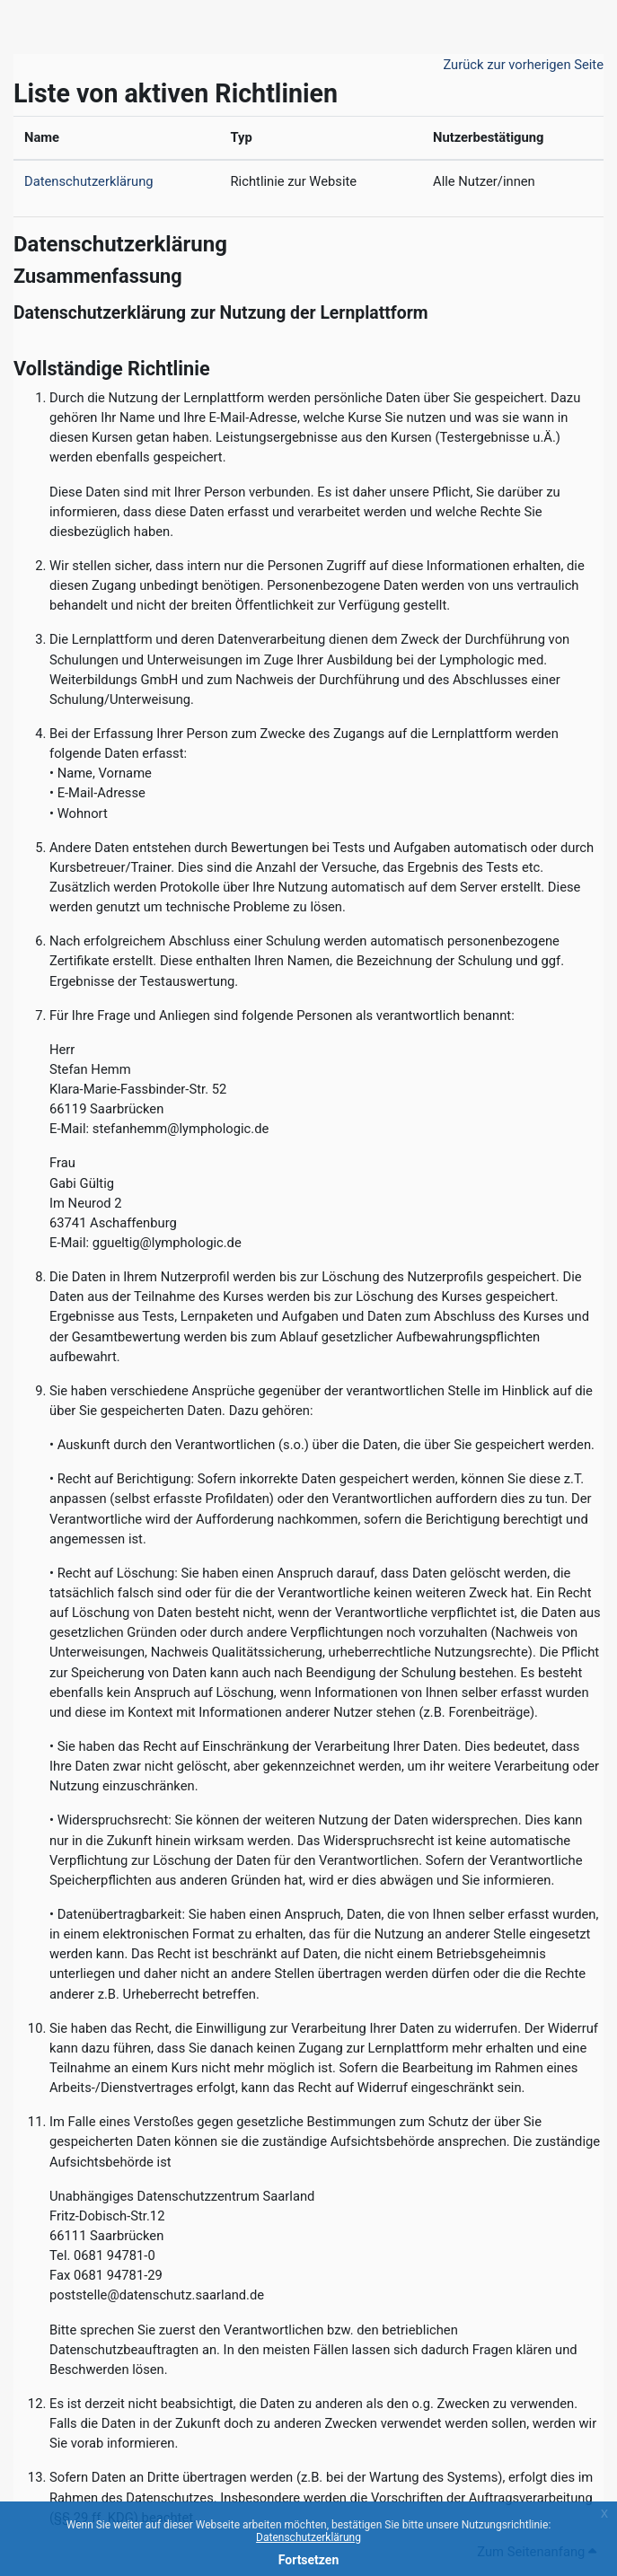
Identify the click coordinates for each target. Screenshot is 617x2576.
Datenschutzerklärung (308, 2537)
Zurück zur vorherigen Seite (523, 65)
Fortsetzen (308, 2560)
